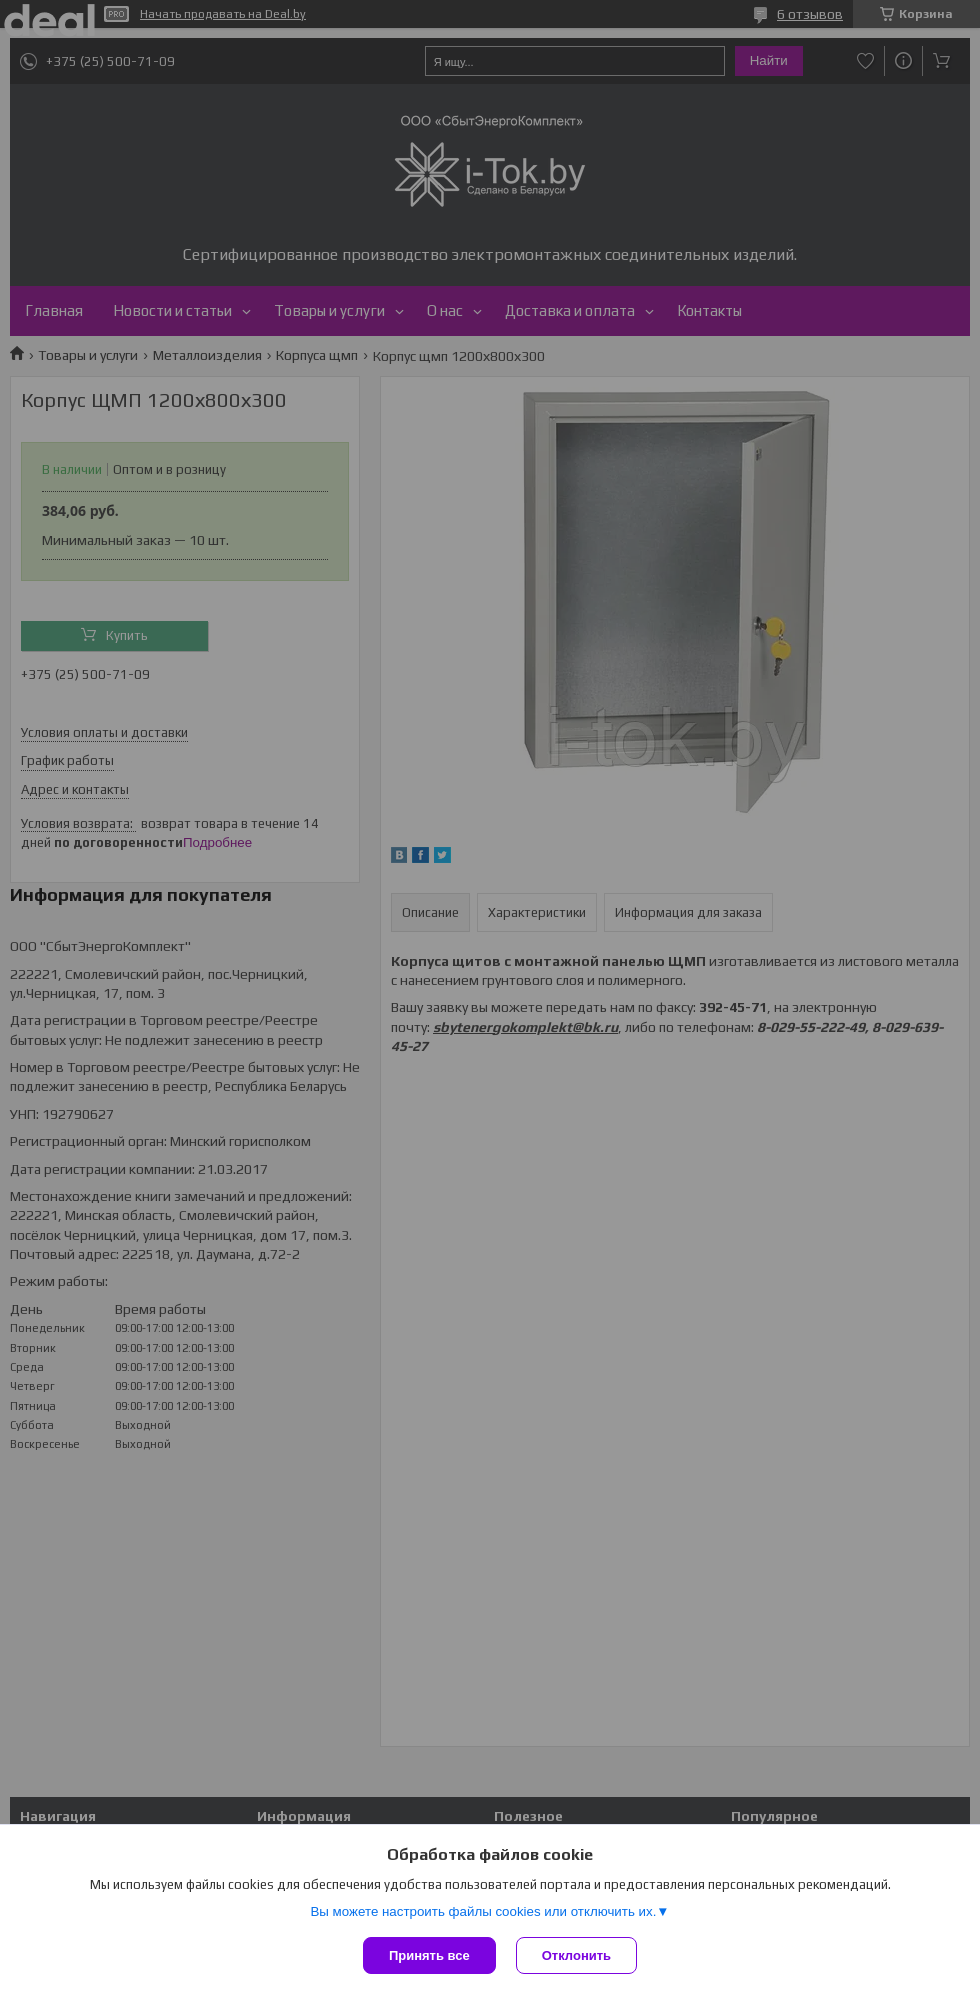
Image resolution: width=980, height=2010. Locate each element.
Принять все (429, 1955)
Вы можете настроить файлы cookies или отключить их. (483, 1911)
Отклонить (576, 1955)
